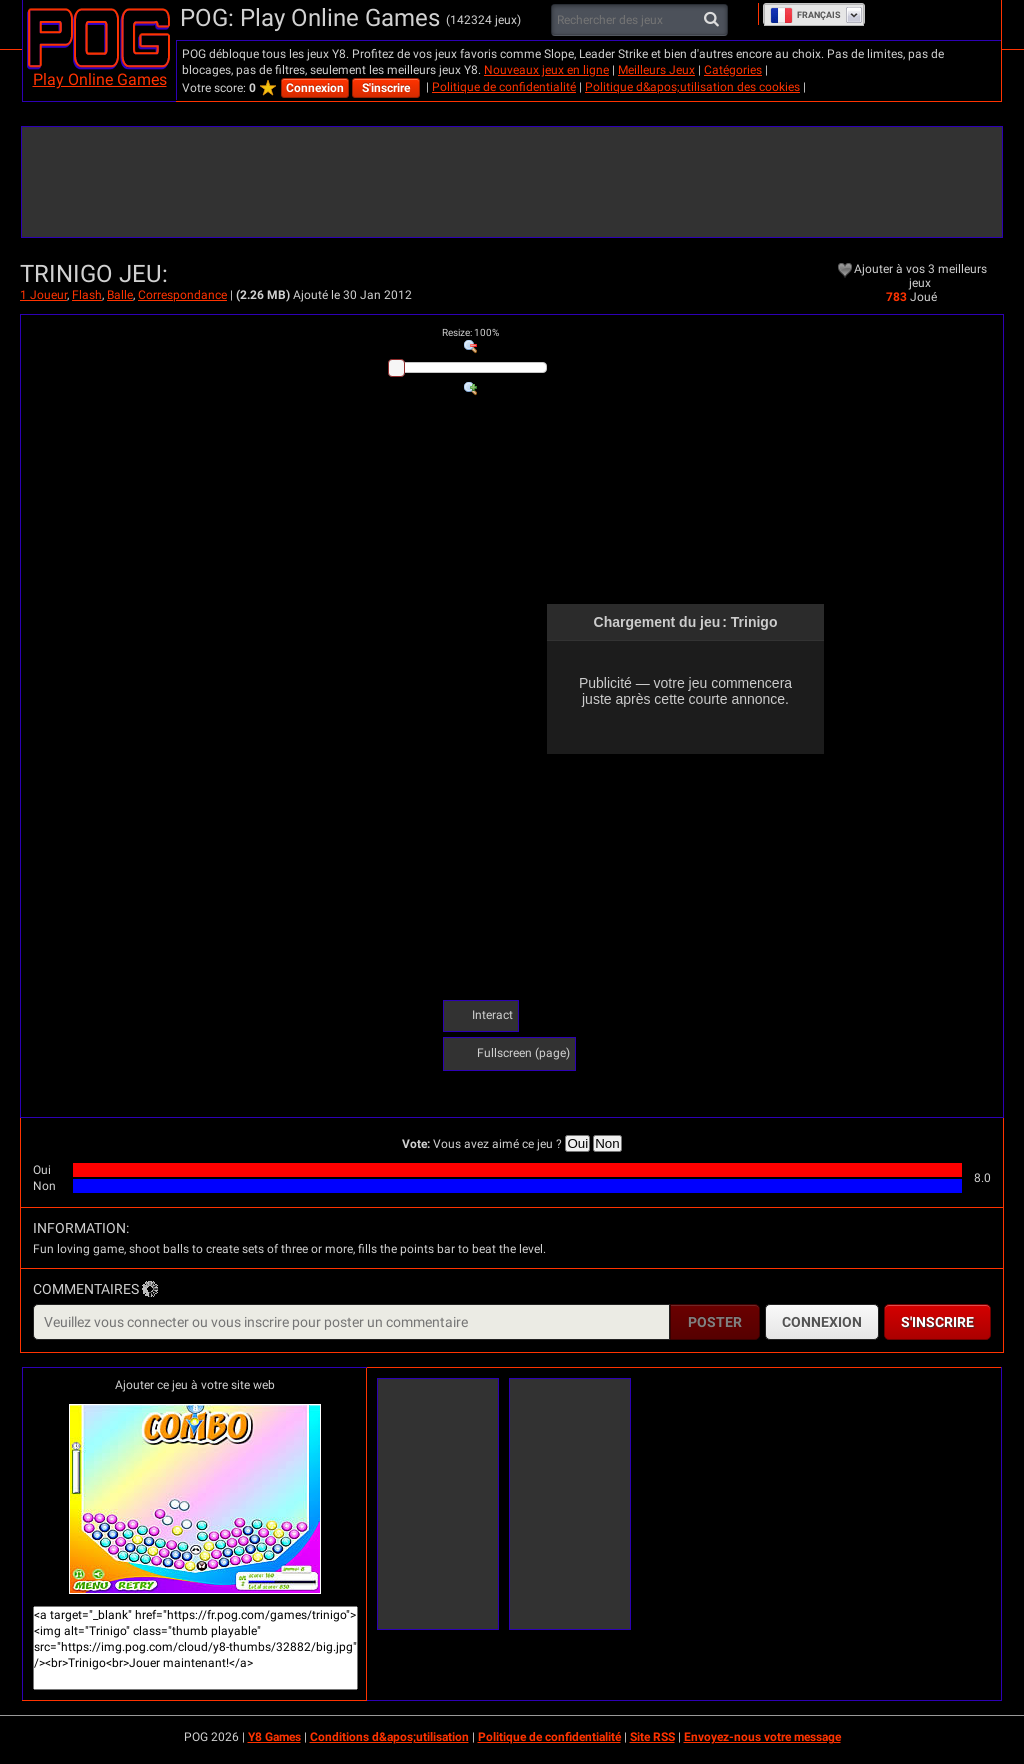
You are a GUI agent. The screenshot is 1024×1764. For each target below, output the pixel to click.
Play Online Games (100, 79)
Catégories (733, 70)
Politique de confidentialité (504, 87)
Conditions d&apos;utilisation (389, 1737)
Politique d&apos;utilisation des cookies (692, 87)
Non (607, 1143)
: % (470, 332)
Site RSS (652, 1737)
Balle (120, 295)
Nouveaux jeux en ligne (546, 70)
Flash (87, 295)
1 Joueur (43, 295)
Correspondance (182, 295)
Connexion (315, 88)
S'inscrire (386, 88)
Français (805, 15)
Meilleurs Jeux (656, 70)
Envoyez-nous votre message (762, 1737)
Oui (577, 1143)
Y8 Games (274, 1737)
